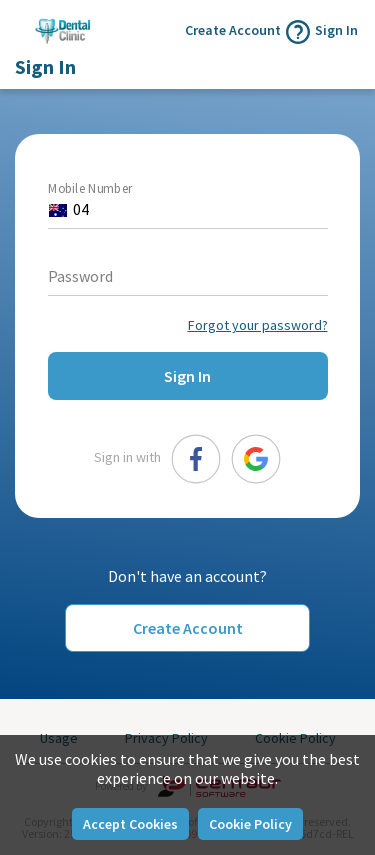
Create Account (188, 628)
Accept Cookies (130, 824)
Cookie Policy (250, 824)
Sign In (336, 30)
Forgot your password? (258, 325)
